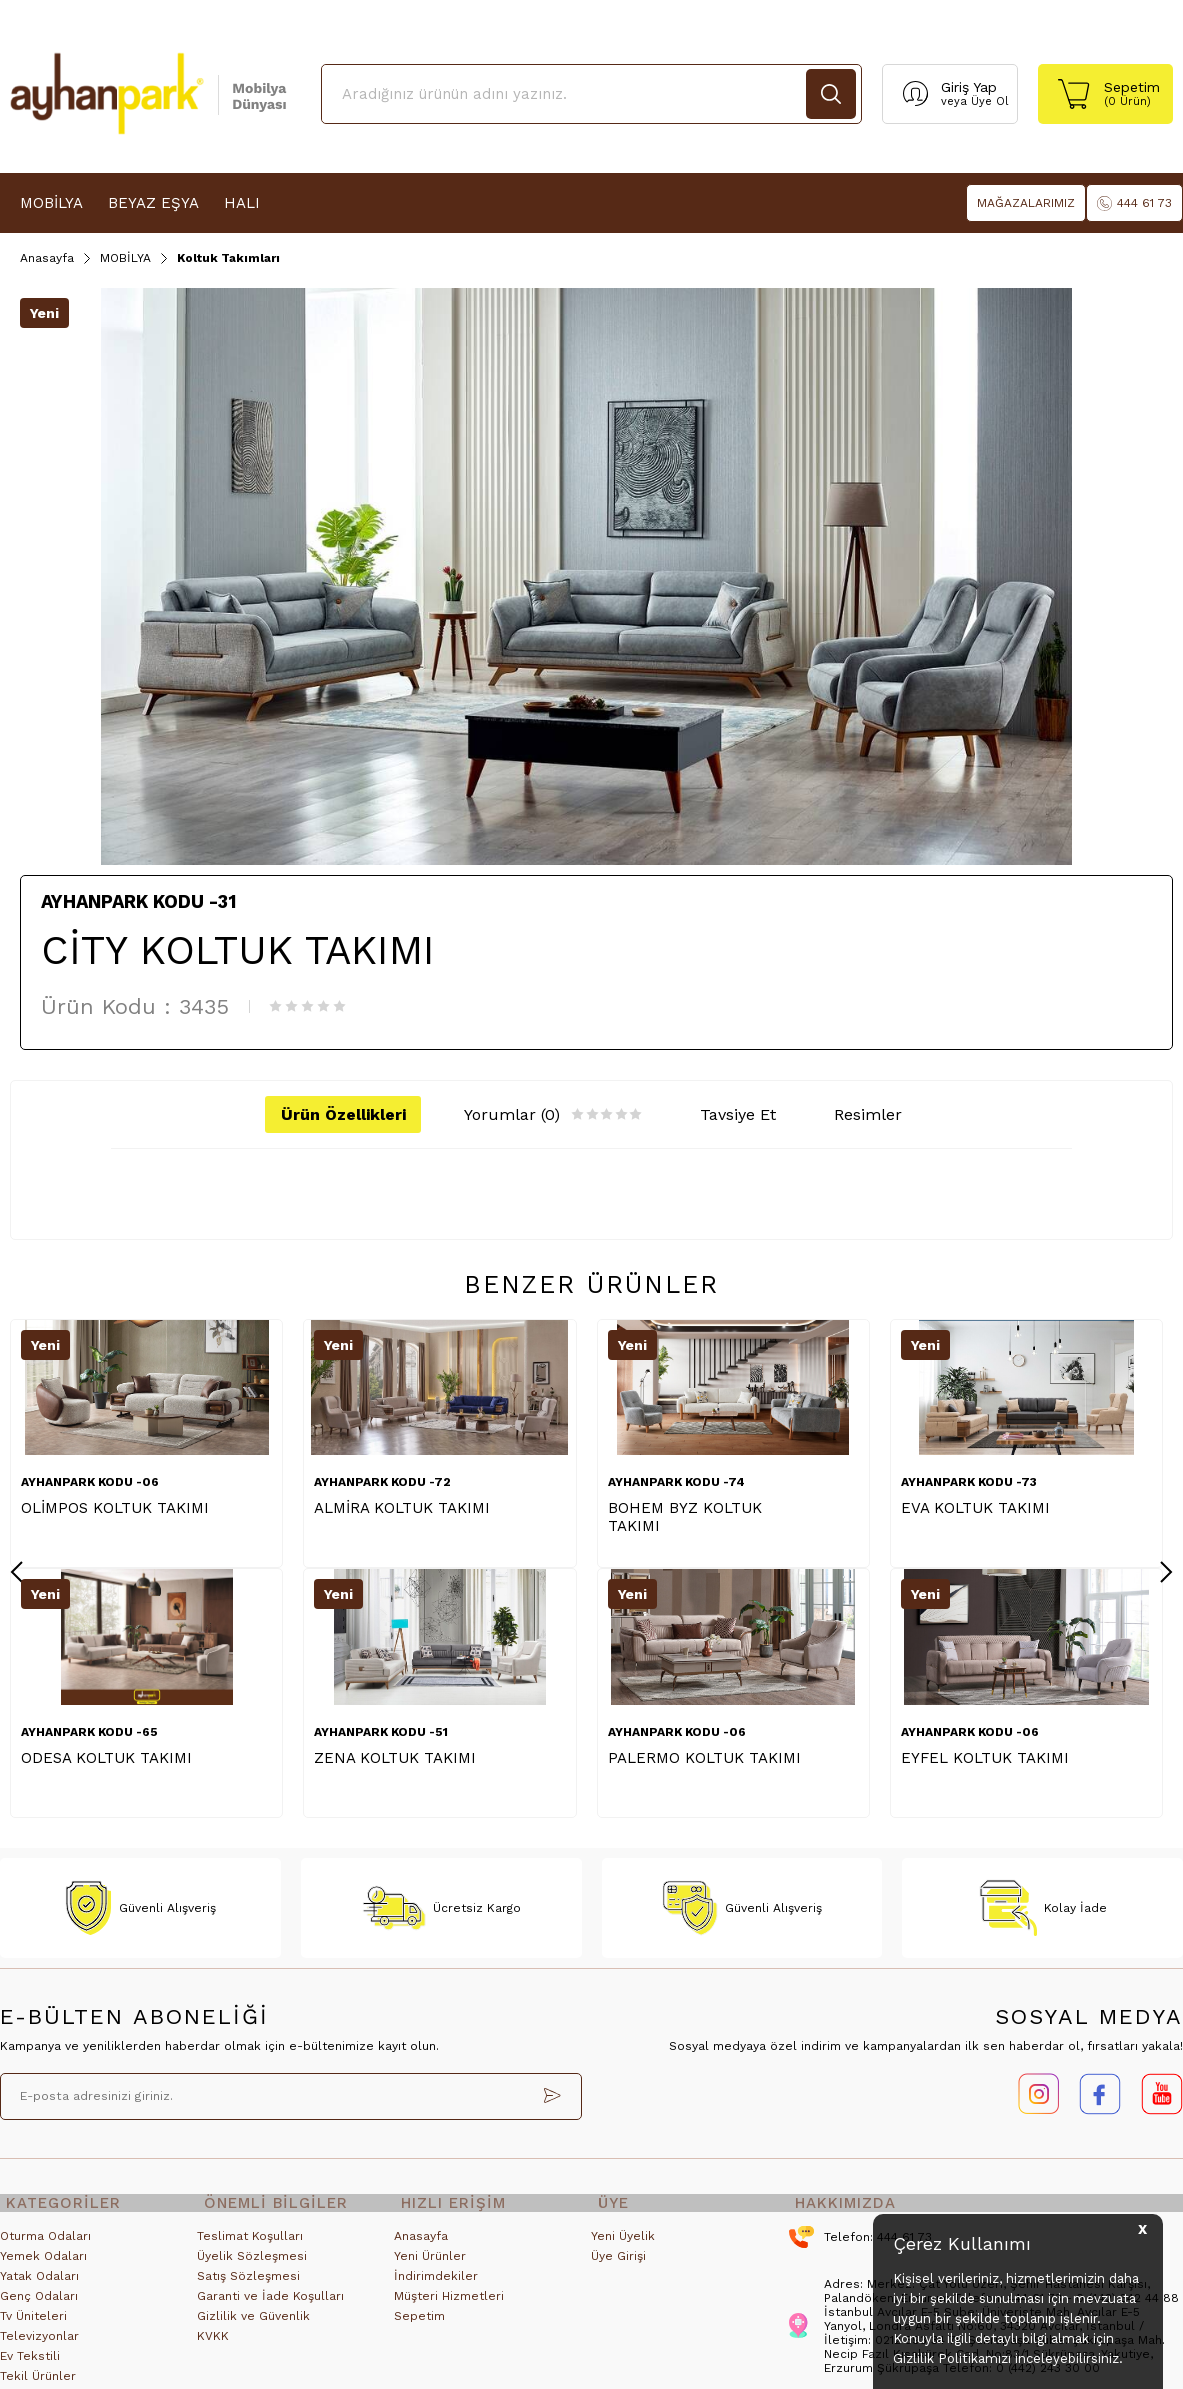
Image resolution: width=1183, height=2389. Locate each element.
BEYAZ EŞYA (153, 203)
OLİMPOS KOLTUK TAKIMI (115, 1511)
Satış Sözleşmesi (248, 2285)
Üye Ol (989, 101)
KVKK (213, 2345)
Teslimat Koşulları (250, 2245)
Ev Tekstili (30, 2365)
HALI (242, 203)
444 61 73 (1134, 203)
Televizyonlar (39, 2345)
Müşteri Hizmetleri (449, 2305)
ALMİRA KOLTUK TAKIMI (402, 1511)
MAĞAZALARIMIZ (1026, 203)
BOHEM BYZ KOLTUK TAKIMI (685, 1520)
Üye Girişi (618, 2265)
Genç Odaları (39, 2305)
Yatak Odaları (39, 2285)
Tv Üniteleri (33, 2325)
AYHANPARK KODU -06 (90, 1485)
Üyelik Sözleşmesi (252, 2265)
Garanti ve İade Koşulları (270, 2305)
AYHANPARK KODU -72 (382, 1485)
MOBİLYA (51, 203)
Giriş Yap (969, 87)
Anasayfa (421, 2245)
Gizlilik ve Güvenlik (253, 2325)
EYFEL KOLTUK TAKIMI (105, 1761)
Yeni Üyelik (623, 2245)
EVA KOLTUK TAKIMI (975, 1511)
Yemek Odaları (43, 2265)
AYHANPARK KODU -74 (676, 1485)
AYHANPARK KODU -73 (969, 1485)
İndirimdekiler (436, 2285)
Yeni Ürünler (430, 2265)
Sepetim (419, 2325)
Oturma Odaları (45, 2245)
